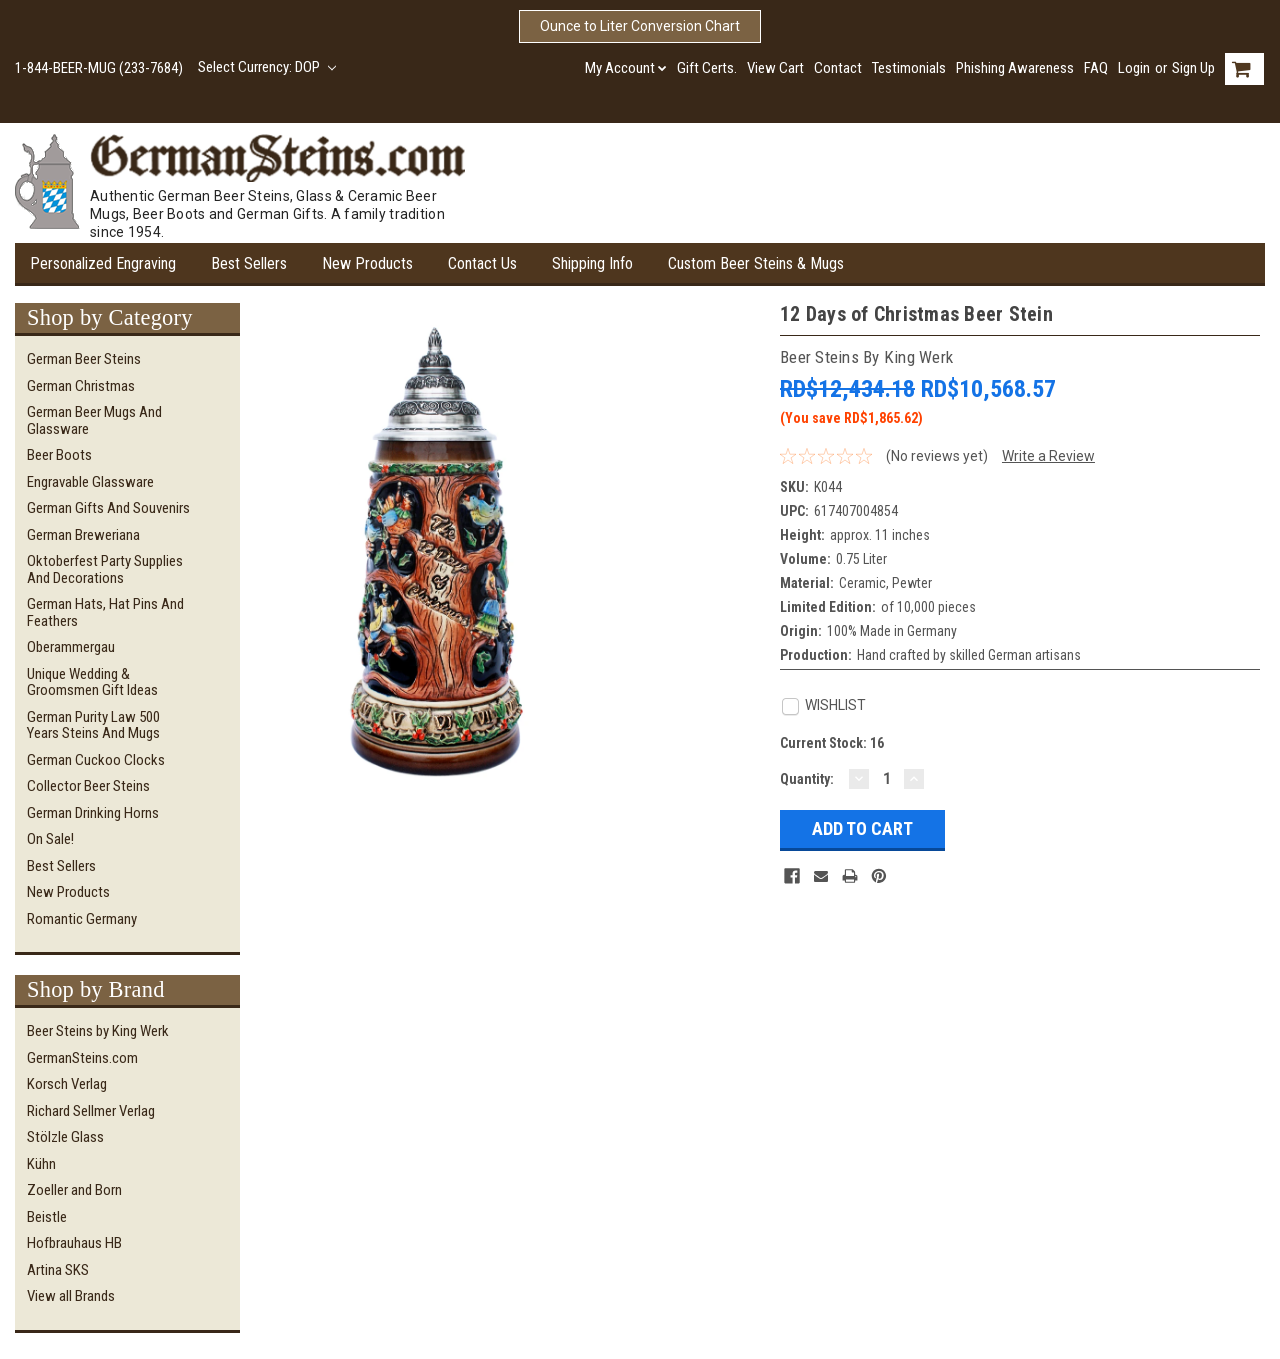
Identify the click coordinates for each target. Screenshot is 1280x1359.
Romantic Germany (82, 919)
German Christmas (81, 386)
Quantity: (807, 779)
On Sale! (50, 839)
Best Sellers (249, 263)
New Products (367, 263)
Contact (838, 68)
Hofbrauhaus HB (74, 1243)
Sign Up (1193, 68)
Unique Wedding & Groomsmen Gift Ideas (92, 682)
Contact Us (482, 263)
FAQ (1096, 68)
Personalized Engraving (103, 263)
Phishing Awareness (1015, 68)
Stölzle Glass (65, 1137)
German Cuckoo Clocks (96, 760)
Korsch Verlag (67, 1084)
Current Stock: (832, 743)
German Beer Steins (84, 359)
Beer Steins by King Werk (98, 1031)
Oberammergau (71, 647)
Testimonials (909, 68)
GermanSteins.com (82, 1058)
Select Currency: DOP (267, 67)
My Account (626, 68)
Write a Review (1048, 456)
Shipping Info (592, 263)
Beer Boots (59, 455)
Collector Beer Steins (88, 786)
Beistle (47, 1217)
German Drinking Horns (93, 813)
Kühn (41, 1164)
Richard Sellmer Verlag (91, 1111)
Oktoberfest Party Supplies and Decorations (105, 569)
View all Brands (71, 1296)
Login (1134, 68)
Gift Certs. (707, 68)
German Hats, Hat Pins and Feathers (105, 612)
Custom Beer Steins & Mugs (756, 263)
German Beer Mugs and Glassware (94, 420)
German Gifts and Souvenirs (108, 508)
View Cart (775, 68)
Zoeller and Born (74, 1190)
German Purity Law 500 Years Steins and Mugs (93, 725)
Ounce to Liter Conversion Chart (640, 26)
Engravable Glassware (90, 482)
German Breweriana (83, 535)
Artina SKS (58, 1270)
